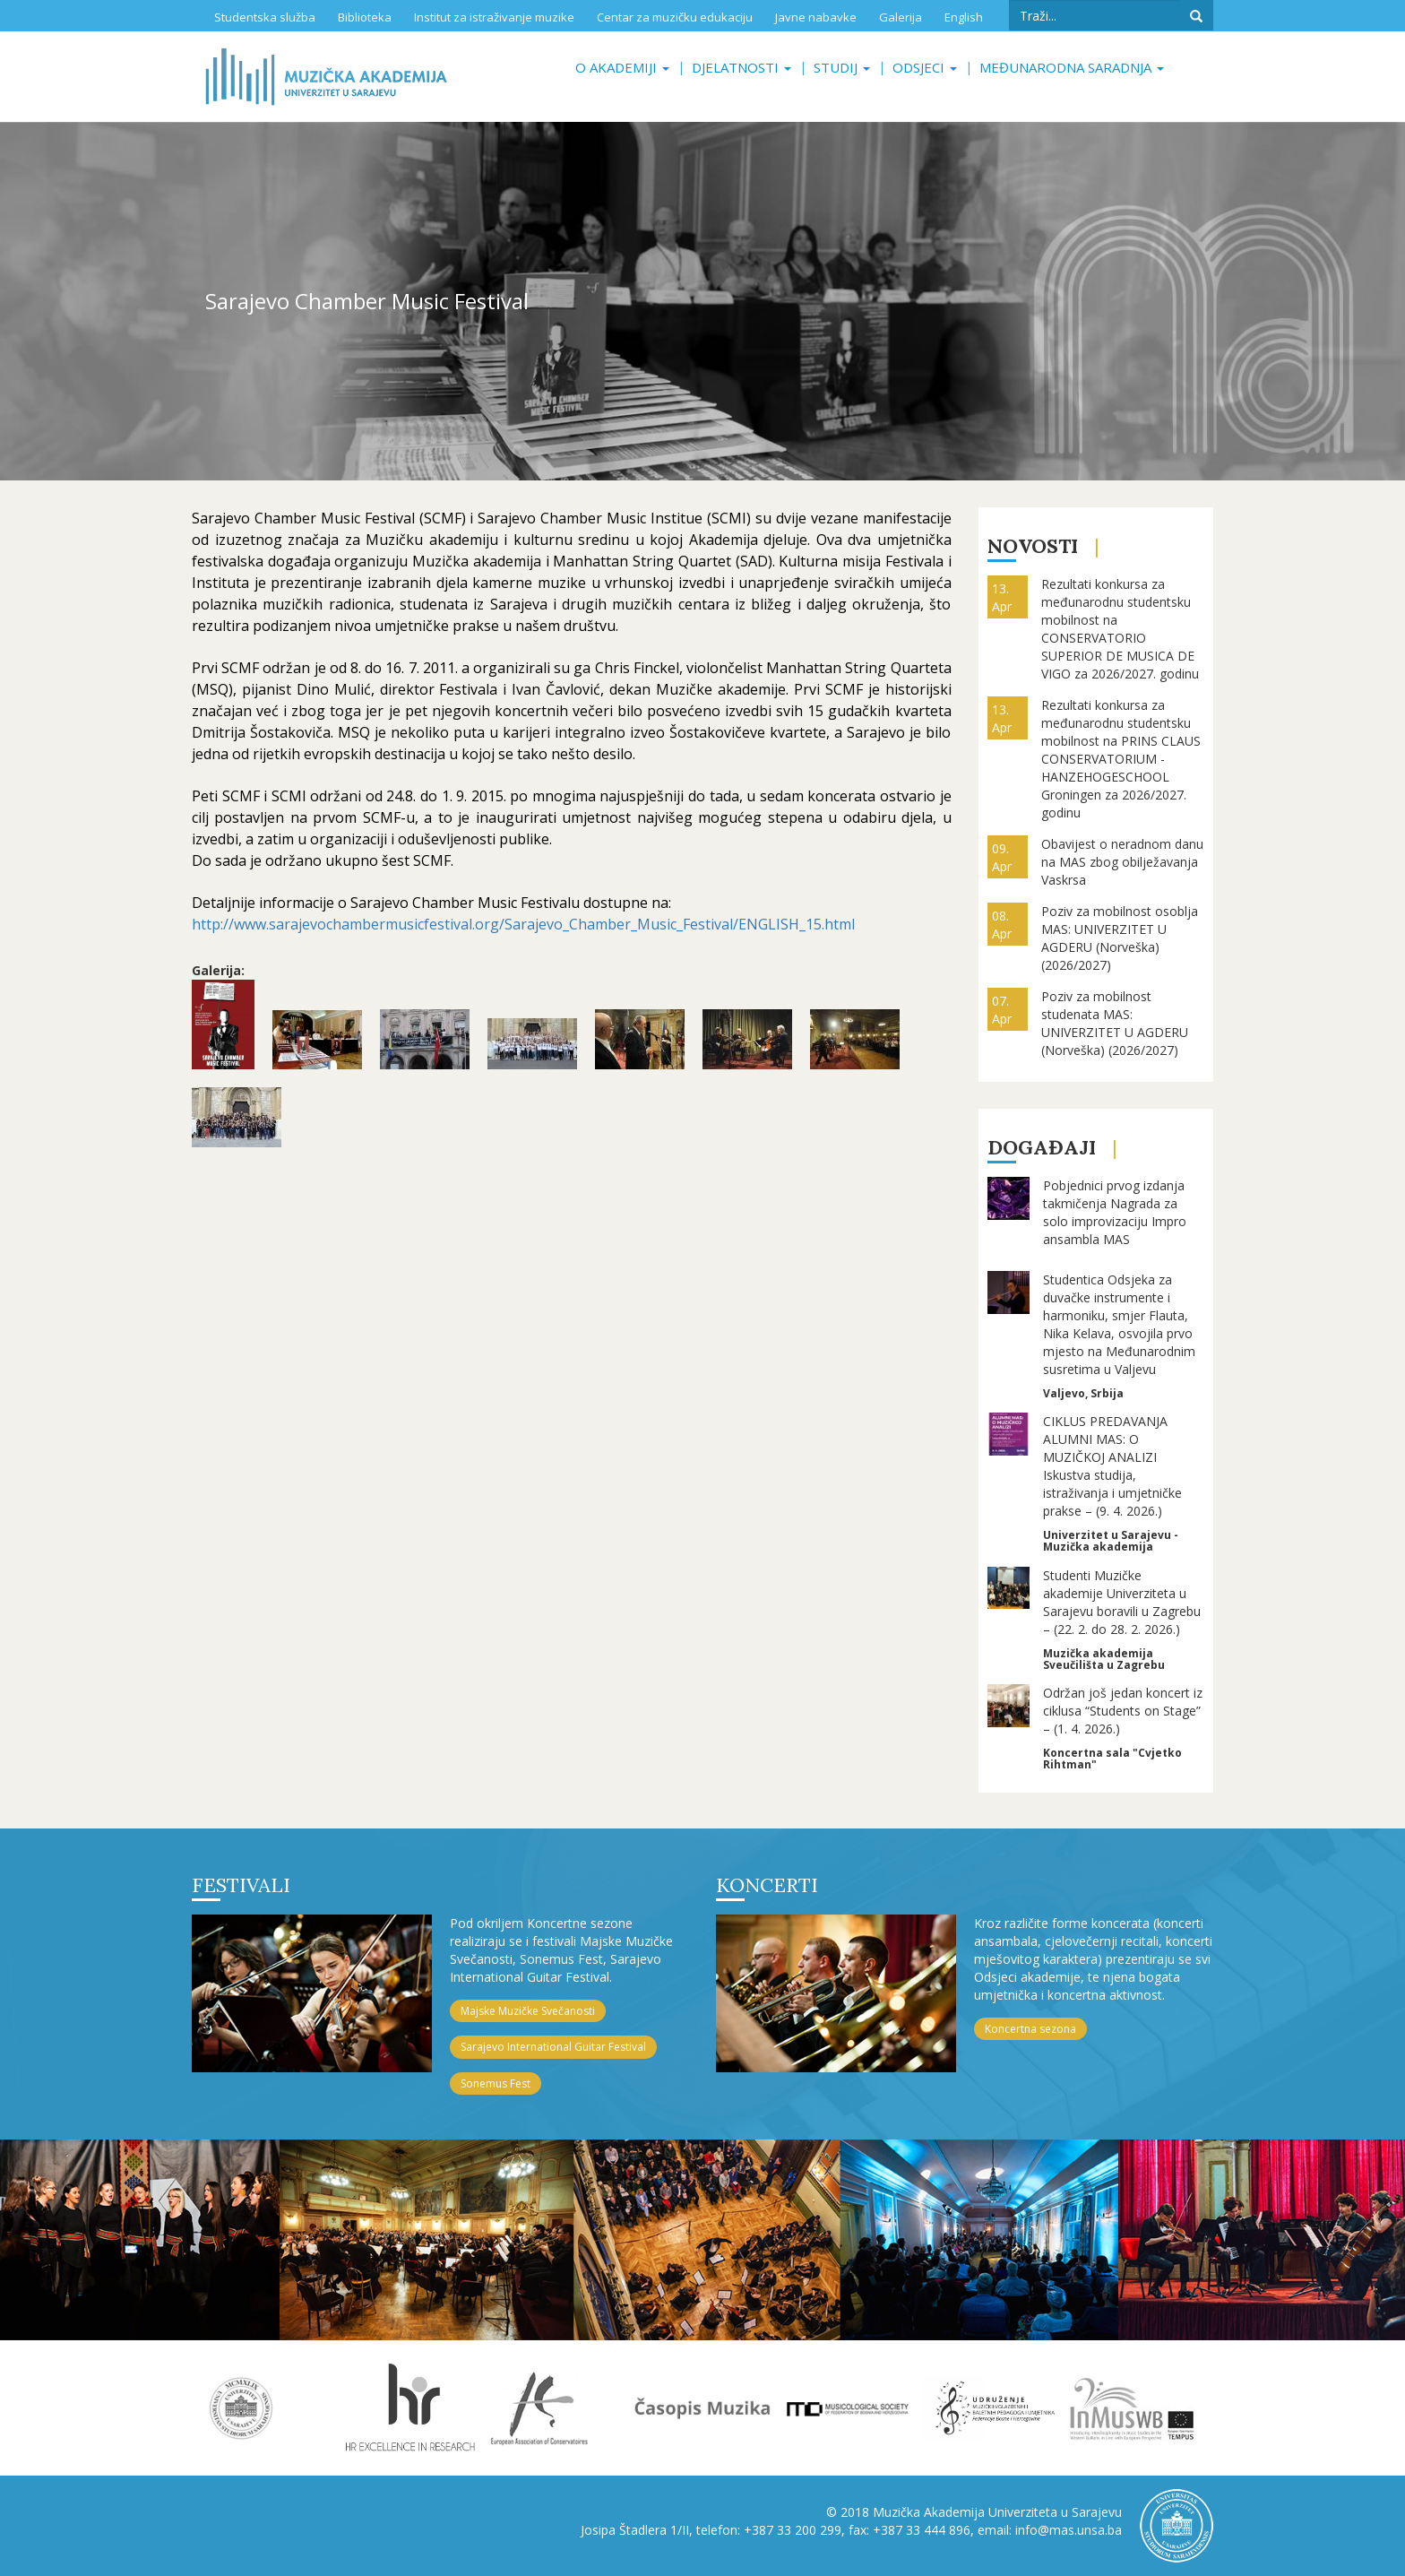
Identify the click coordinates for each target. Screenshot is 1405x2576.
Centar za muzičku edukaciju (675, 17)
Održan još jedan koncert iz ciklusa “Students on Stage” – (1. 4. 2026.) (1122, 1710)
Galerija (900, 17)
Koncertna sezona (1030, 2028)
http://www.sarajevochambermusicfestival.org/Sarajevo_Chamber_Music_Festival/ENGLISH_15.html (523, 924)
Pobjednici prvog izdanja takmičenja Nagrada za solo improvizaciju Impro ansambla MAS (1114, 1212)
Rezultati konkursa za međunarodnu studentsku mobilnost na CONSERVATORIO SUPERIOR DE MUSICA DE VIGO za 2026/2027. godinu (1120, 628)
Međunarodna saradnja (1071, 67)
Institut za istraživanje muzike (494, 17)
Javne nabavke (816, 17)
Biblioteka (365, 17)
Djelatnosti (741, 67)
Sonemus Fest (495, 2083)
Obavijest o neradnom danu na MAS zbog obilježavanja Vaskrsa (1122, 861)
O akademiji (622, 67)
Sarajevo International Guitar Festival (553, 2046)
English (963, 17)
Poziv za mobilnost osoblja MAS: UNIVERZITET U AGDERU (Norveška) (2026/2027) (1119, 938)
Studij (842, 67)
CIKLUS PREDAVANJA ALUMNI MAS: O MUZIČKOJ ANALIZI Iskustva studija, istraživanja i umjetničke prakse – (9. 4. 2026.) (1112, 1466)
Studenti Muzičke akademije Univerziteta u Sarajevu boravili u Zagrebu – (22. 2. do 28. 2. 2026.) (1122, 1602)
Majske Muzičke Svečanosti (528, 2010)
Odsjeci (924, 67)
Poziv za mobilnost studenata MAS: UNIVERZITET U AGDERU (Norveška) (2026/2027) (1114, 1023)
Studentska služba (264, 17)
